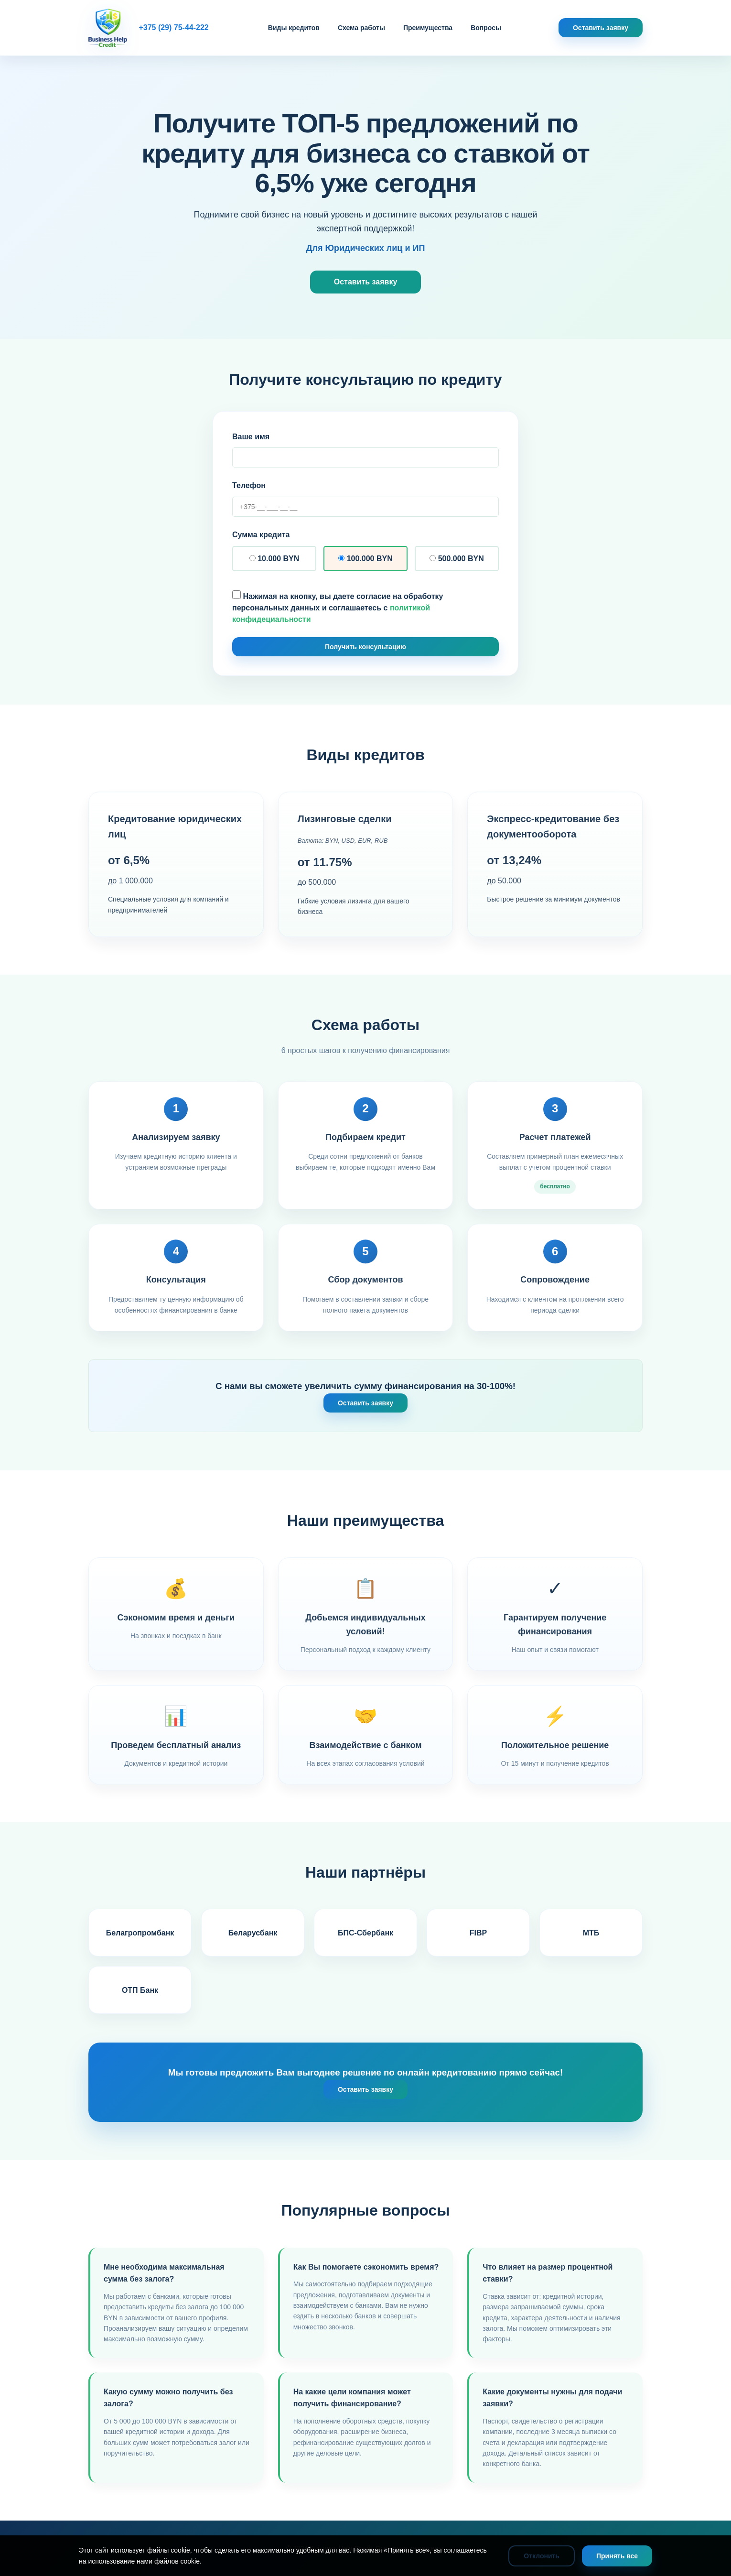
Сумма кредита (261, 535)
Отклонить (541, 2556)
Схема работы (361, 28)
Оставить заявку (600, 28)
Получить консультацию (365, 647)
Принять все (617, 2556)
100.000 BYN (365, 558)
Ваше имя (250, 437)
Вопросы (486, 28)
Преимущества (427, 28)
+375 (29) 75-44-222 (173, 27)
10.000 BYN (274, 558)
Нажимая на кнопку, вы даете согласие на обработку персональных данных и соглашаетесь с (337, 606)
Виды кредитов (294, 28)
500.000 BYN (457, 558)
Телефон (249, 485)
